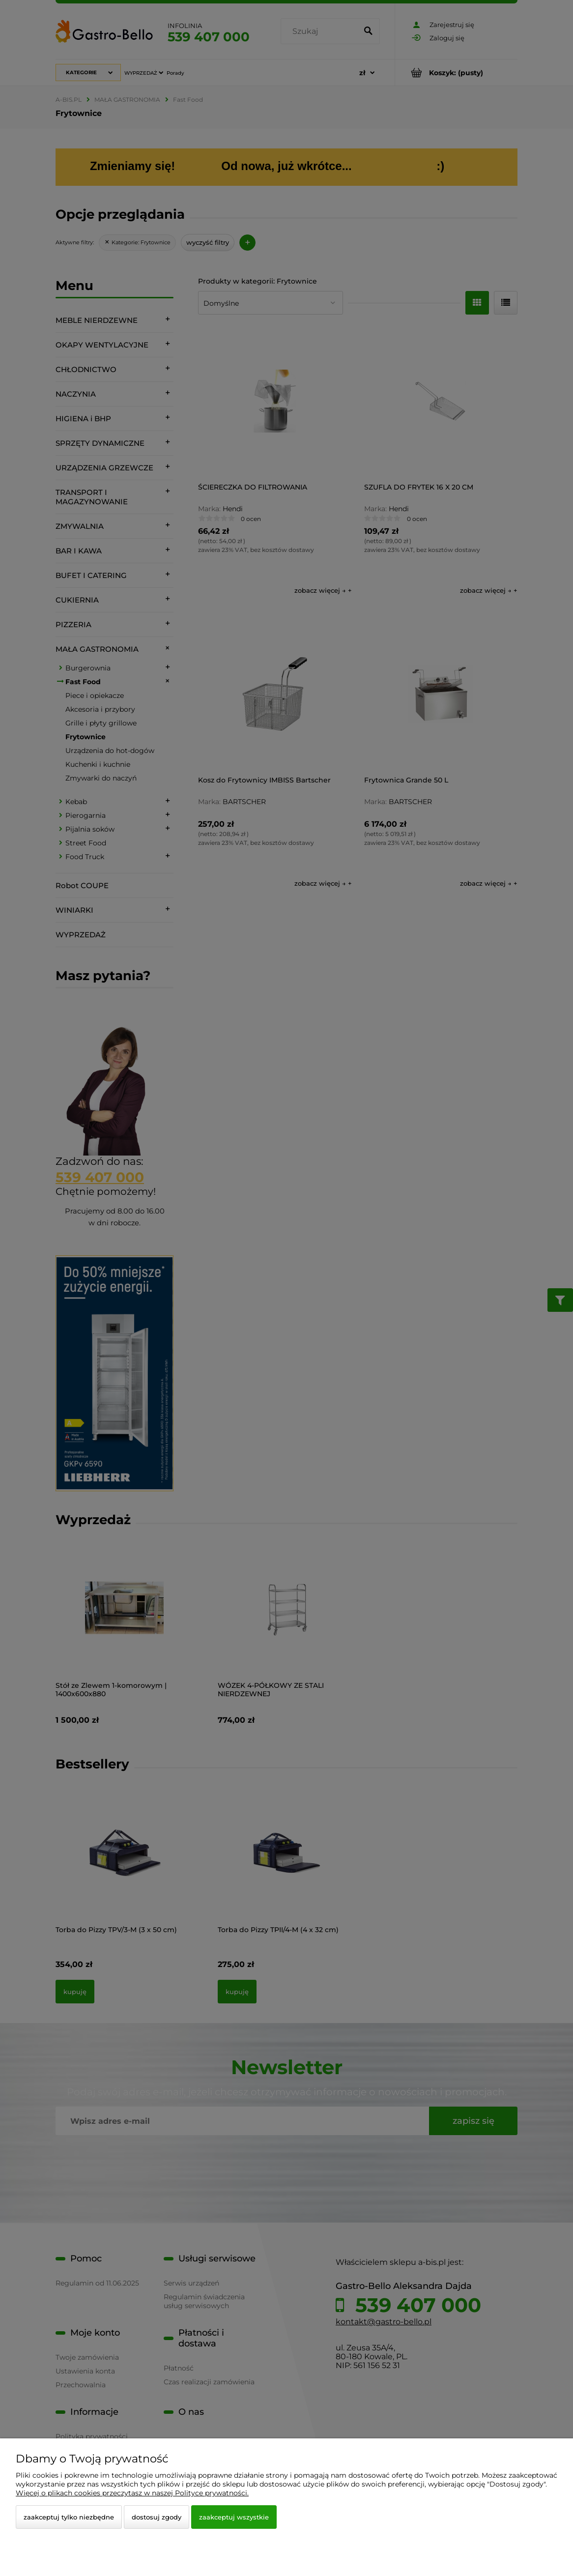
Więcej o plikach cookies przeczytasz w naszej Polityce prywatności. (132, 2493)
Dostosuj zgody (156, 2517)
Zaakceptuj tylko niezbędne (69, 2517)
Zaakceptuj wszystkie (234, 2517)
